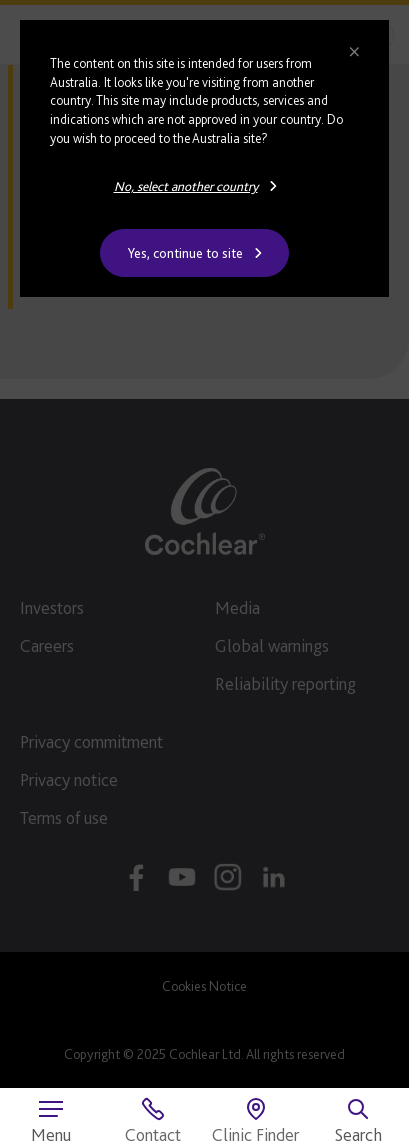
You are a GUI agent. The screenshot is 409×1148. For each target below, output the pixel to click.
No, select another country (186, 186)
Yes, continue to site (185, 253)
